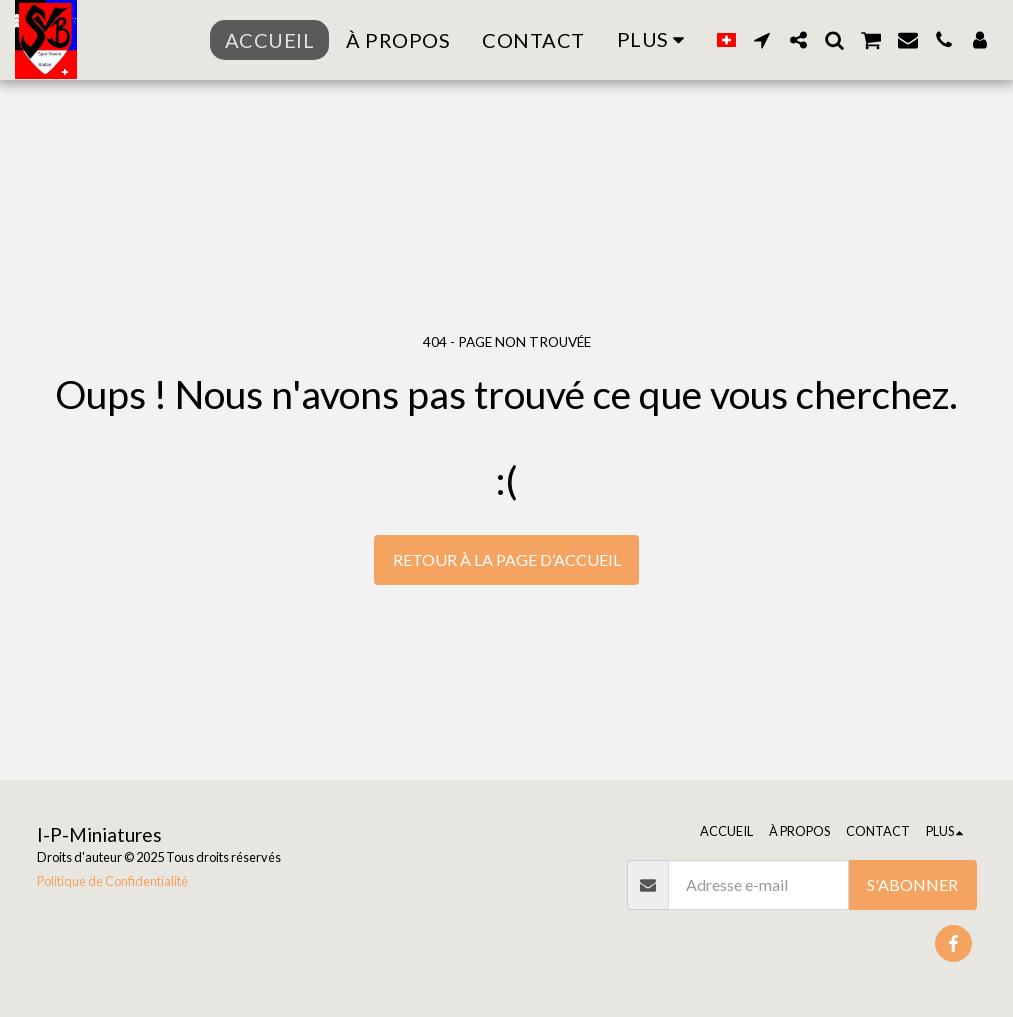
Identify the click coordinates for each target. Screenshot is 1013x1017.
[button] (762, 40)
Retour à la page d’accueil (507, 559)
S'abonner (912, 884)
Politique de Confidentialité (112, 881)
